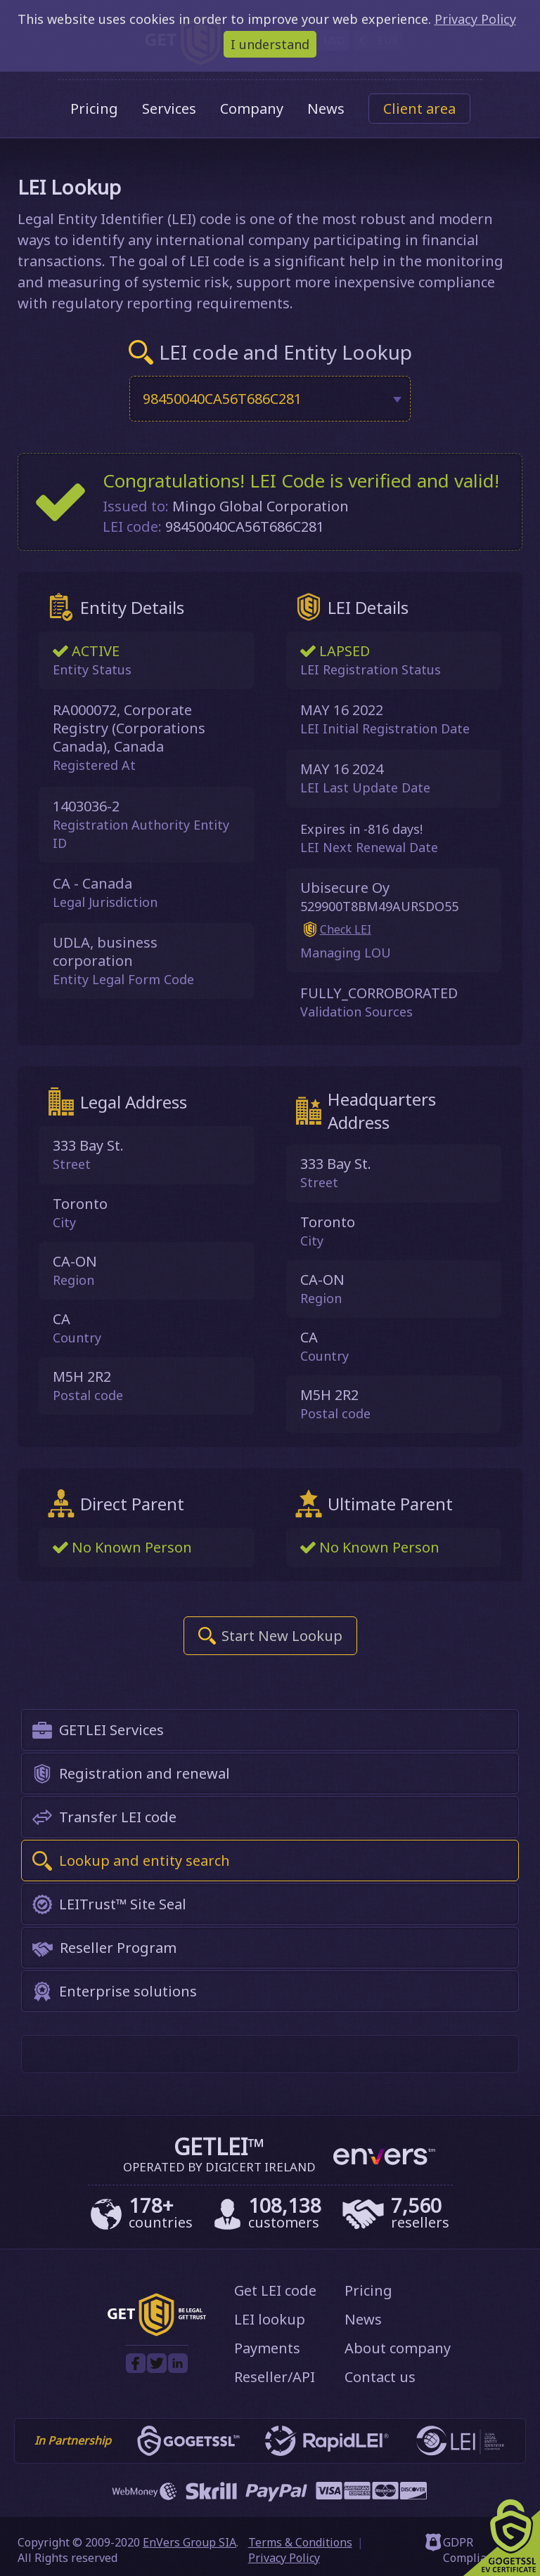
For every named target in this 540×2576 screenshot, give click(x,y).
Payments (267, 2348)
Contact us (380, 2376)
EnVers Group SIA (189, 2542)
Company (251, 108)
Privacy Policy (284, 2557)
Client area (419, 108)
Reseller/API (274, 2376)
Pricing (94, 108)
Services (169, 108)
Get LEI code (275, 2290)
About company (398, 2348)
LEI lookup (269, 2319)
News (326, 108)
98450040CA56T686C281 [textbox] (222, 398)
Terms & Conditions (300, 2542)
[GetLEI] (157, 2332)
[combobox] (270, 398)
